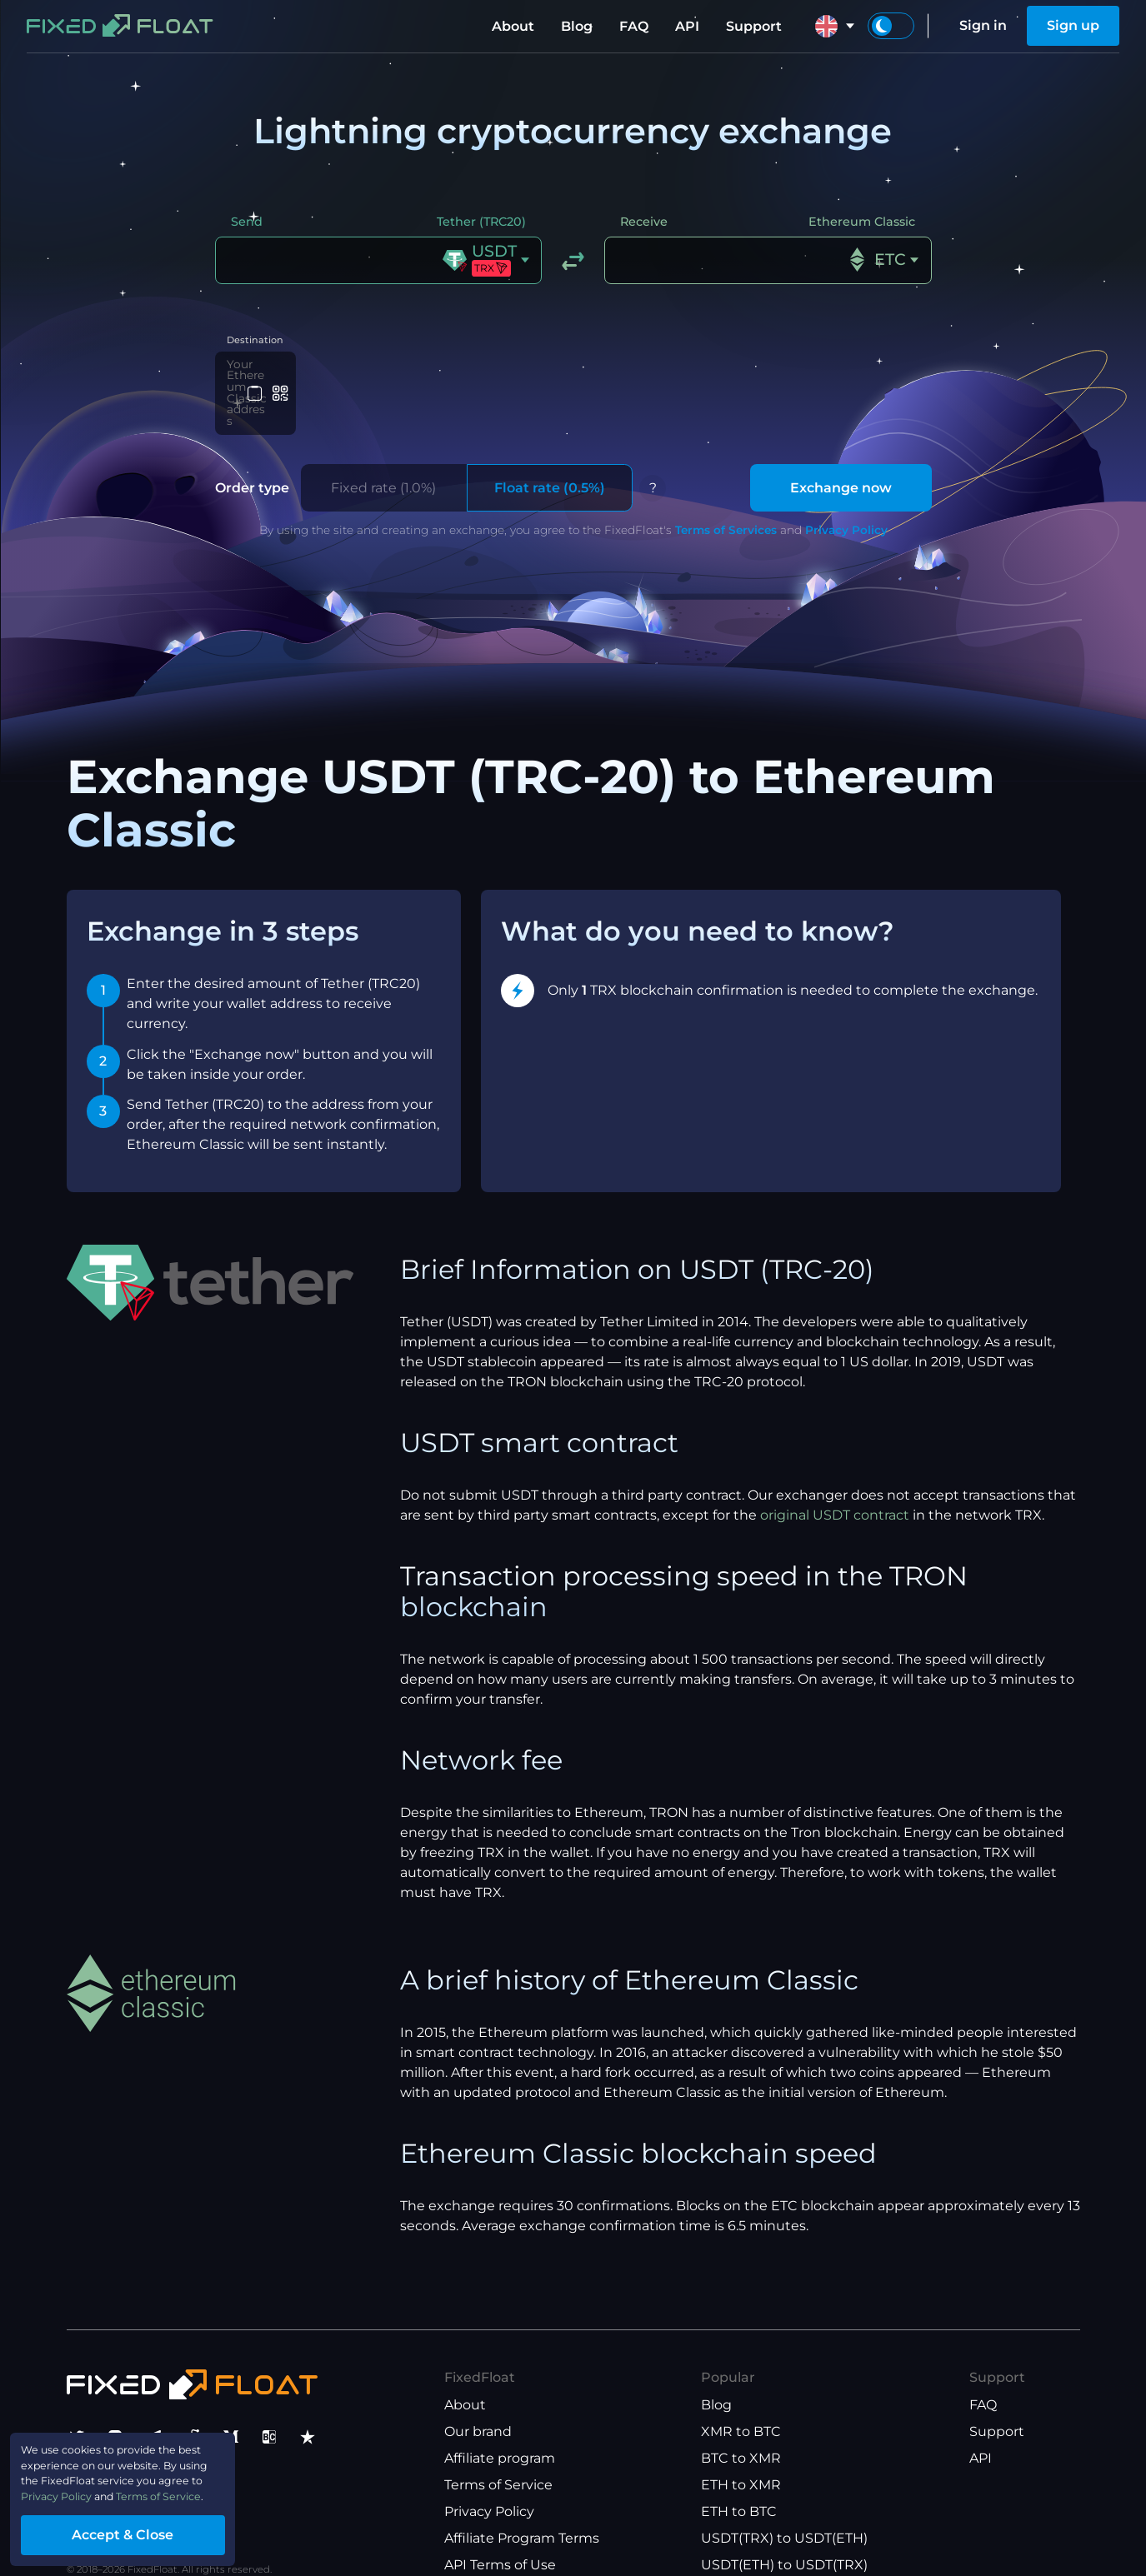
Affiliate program (499, 2428)
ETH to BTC (739, 2481)
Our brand (478, 2401)
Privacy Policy (846, 500)
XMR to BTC (741, 2401)
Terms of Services (726, 500)
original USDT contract (834, 1485)
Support (754, 26)
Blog (577, 26)
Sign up (1073, 25)
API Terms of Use (500, 2535)
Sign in (983, 25)
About (513, 26)
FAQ (633, 26)
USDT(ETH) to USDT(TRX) (784, 2535)
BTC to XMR (741, 2428)
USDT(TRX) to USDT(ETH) (784, 2508)
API (687, 26)
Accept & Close (158, 2529)
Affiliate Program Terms (521, 2508)
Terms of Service (498, 2455)
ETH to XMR (741, 2455)
